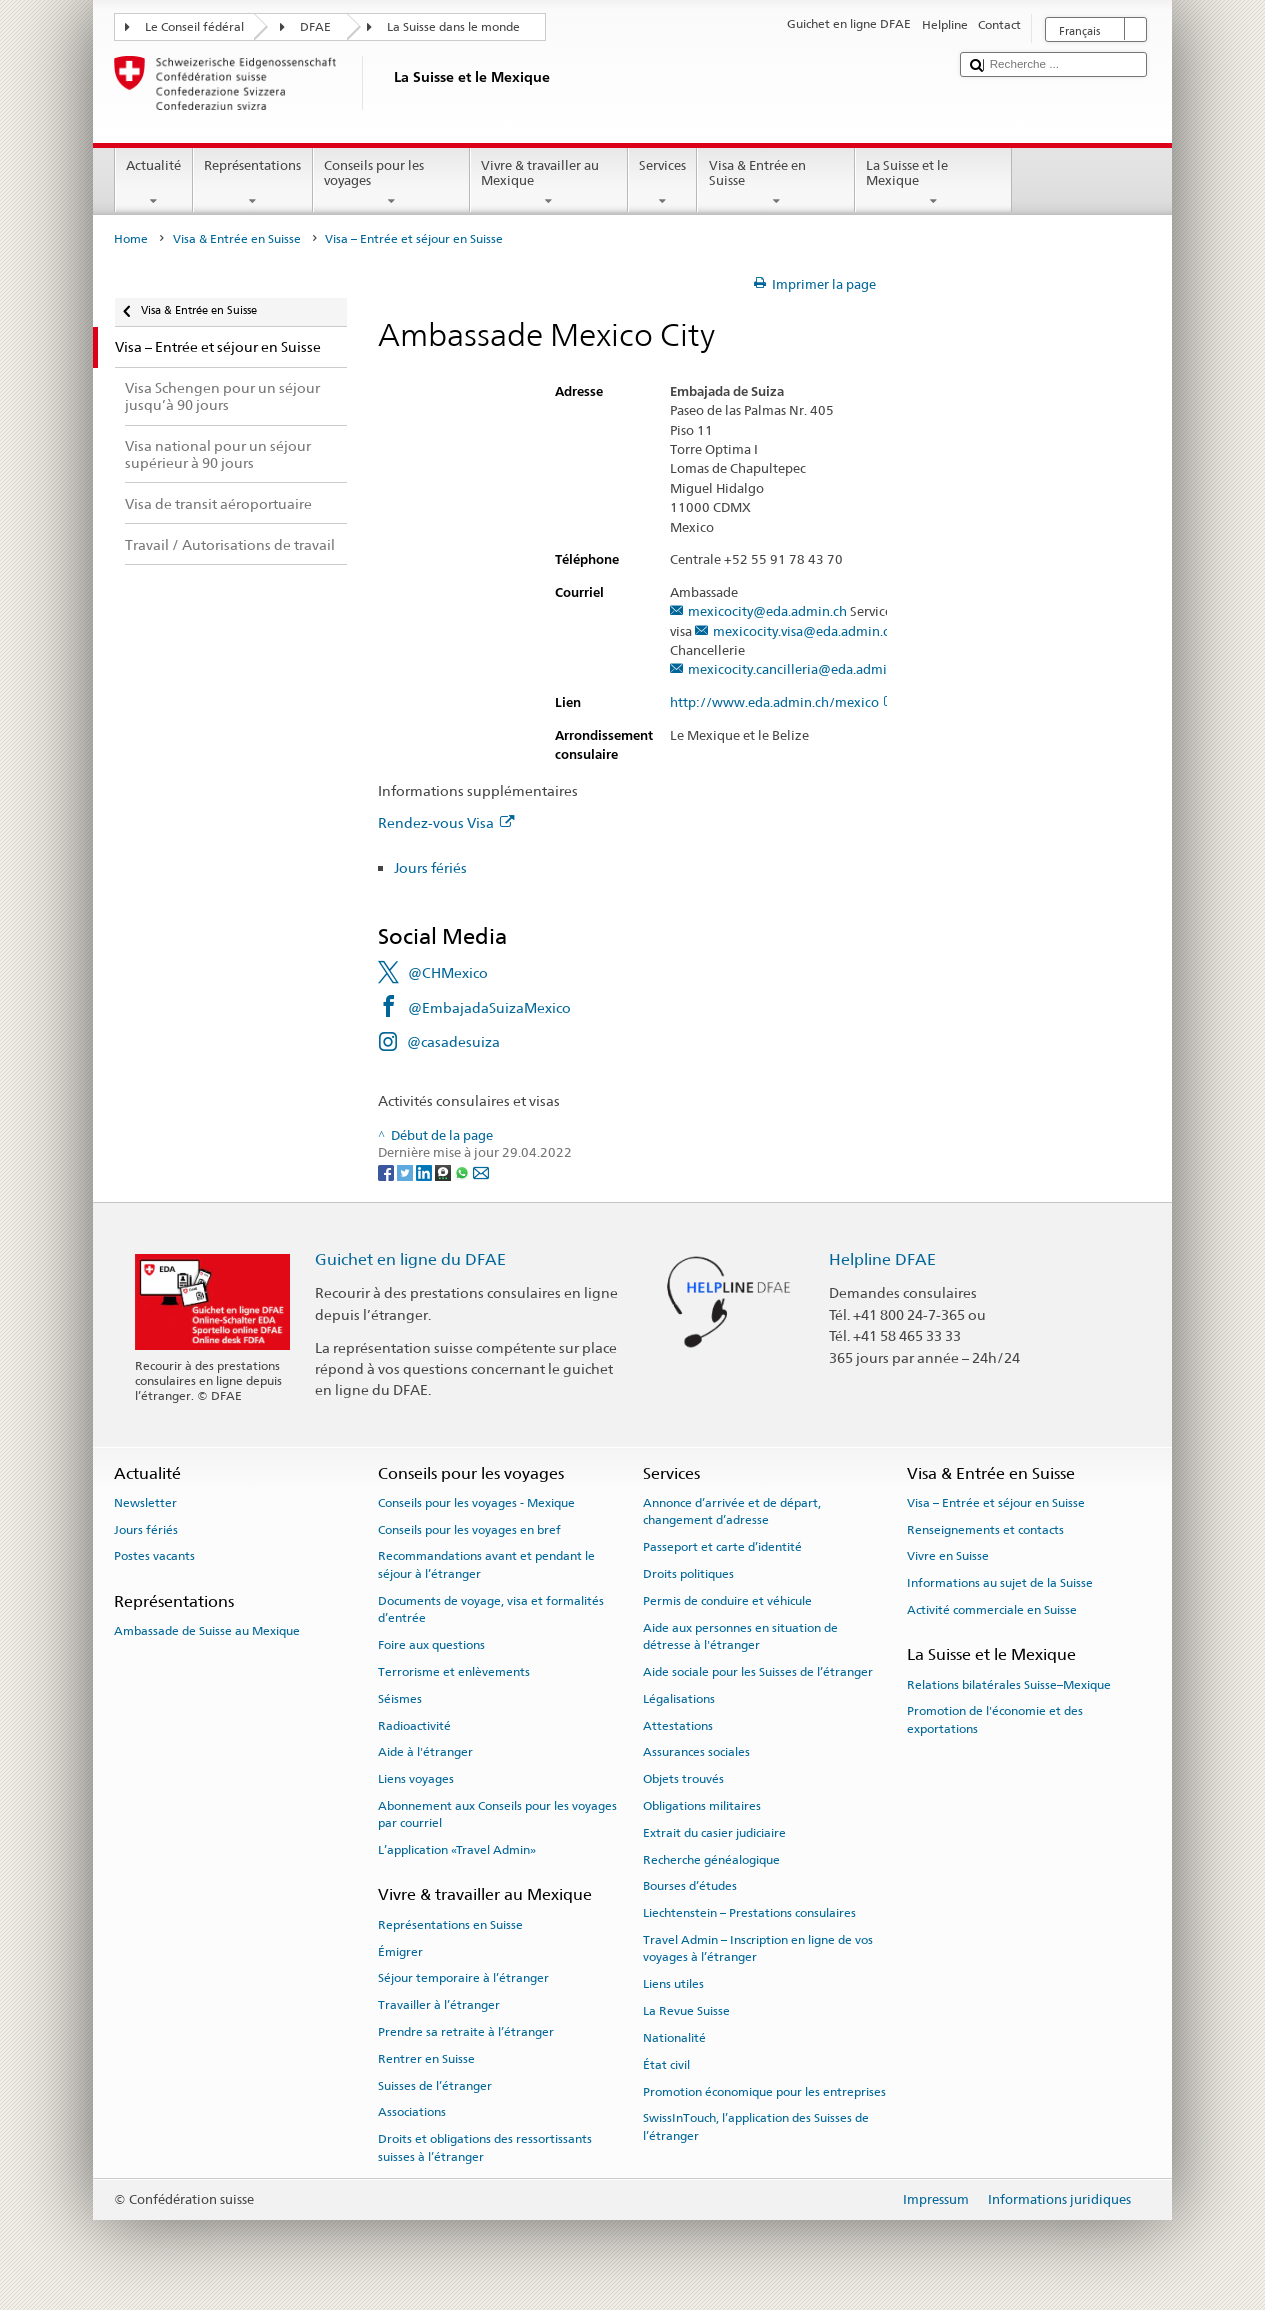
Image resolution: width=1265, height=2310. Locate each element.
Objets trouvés (683, 1779)
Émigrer (400, 1951)
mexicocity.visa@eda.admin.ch (805, 632)
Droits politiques (688, 1574)
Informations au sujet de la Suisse (1000, 1583)
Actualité (154, 183)
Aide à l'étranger (425, 1752)
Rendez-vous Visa (446, 822)
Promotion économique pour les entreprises (764, 2091)
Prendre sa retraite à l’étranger (466, 2032)
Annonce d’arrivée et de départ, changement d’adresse (732, 1511)
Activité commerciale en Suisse (992, 1610)
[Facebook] (387, 1171)
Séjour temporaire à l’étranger (463, 1978)
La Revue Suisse (686, 2011)
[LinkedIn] (425, 1171)
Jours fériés (430, 867)
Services (663, 183)
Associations (412, 2112)
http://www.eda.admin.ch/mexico (783, 703)
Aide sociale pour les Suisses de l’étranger (758, 1672)
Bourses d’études (690, 1886)
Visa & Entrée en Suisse (776, 183)
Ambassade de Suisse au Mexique (207, 1631)
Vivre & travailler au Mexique (549, 183)
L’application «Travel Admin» (457, 1850)
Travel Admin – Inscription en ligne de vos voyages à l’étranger (758, 1948)
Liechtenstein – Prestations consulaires (749, 1913)
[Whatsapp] (463, 1171)
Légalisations (679, 1699)
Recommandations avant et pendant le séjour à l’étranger (486, 1564)
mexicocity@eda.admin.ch (767, 612)
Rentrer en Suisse (426, 2059)
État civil (666, 2065)
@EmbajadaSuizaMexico (489, 1007)
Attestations (678, 1725)
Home (131, 239)
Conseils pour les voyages (392, 183)
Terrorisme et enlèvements (454, 1672)
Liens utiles (673, 1984)
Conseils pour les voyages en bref (469, 1529)
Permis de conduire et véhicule (727, 1601)
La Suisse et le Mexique (934, 183)
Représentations (253, 183)
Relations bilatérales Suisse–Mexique (1009, 1684)
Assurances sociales (696, 1752)
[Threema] (444, 1171)
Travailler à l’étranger (439, 2005)
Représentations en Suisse (450, 1925)
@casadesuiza (453, 1041)
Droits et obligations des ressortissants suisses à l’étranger (485, 2147)
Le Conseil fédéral (194, 27)
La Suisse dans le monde (453, 27)
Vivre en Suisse (948, 1556)
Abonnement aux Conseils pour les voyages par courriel (497, 1814)
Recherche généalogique (711, 1859)
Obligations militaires (702, 1806)
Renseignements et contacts (985, 1529)
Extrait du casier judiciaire (714, 1833)
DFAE (315, 27)
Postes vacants (154, 1556)
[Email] (481, 1171)
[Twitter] (406, 1171)
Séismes (400, 1699)
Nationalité (674, 2038)
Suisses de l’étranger (435, 2085)
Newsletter (145, 1503)
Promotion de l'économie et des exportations (995, 1719)
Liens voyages (416, 1779)
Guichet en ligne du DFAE (410, 1259)
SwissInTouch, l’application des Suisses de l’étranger (756, 2126)
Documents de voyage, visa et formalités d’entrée (491, 1609)
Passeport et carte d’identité (722, 1547)
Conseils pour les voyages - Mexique (476, 1503)
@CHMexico (448, 972)
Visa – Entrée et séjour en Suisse (996, 1503)
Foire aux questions (431, 1645)
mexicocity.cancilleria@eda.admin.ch (800, 670)
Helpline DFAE (882, 1259)
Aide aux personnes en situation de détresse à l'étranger (740, 1635)
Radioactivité (414, 1725)
